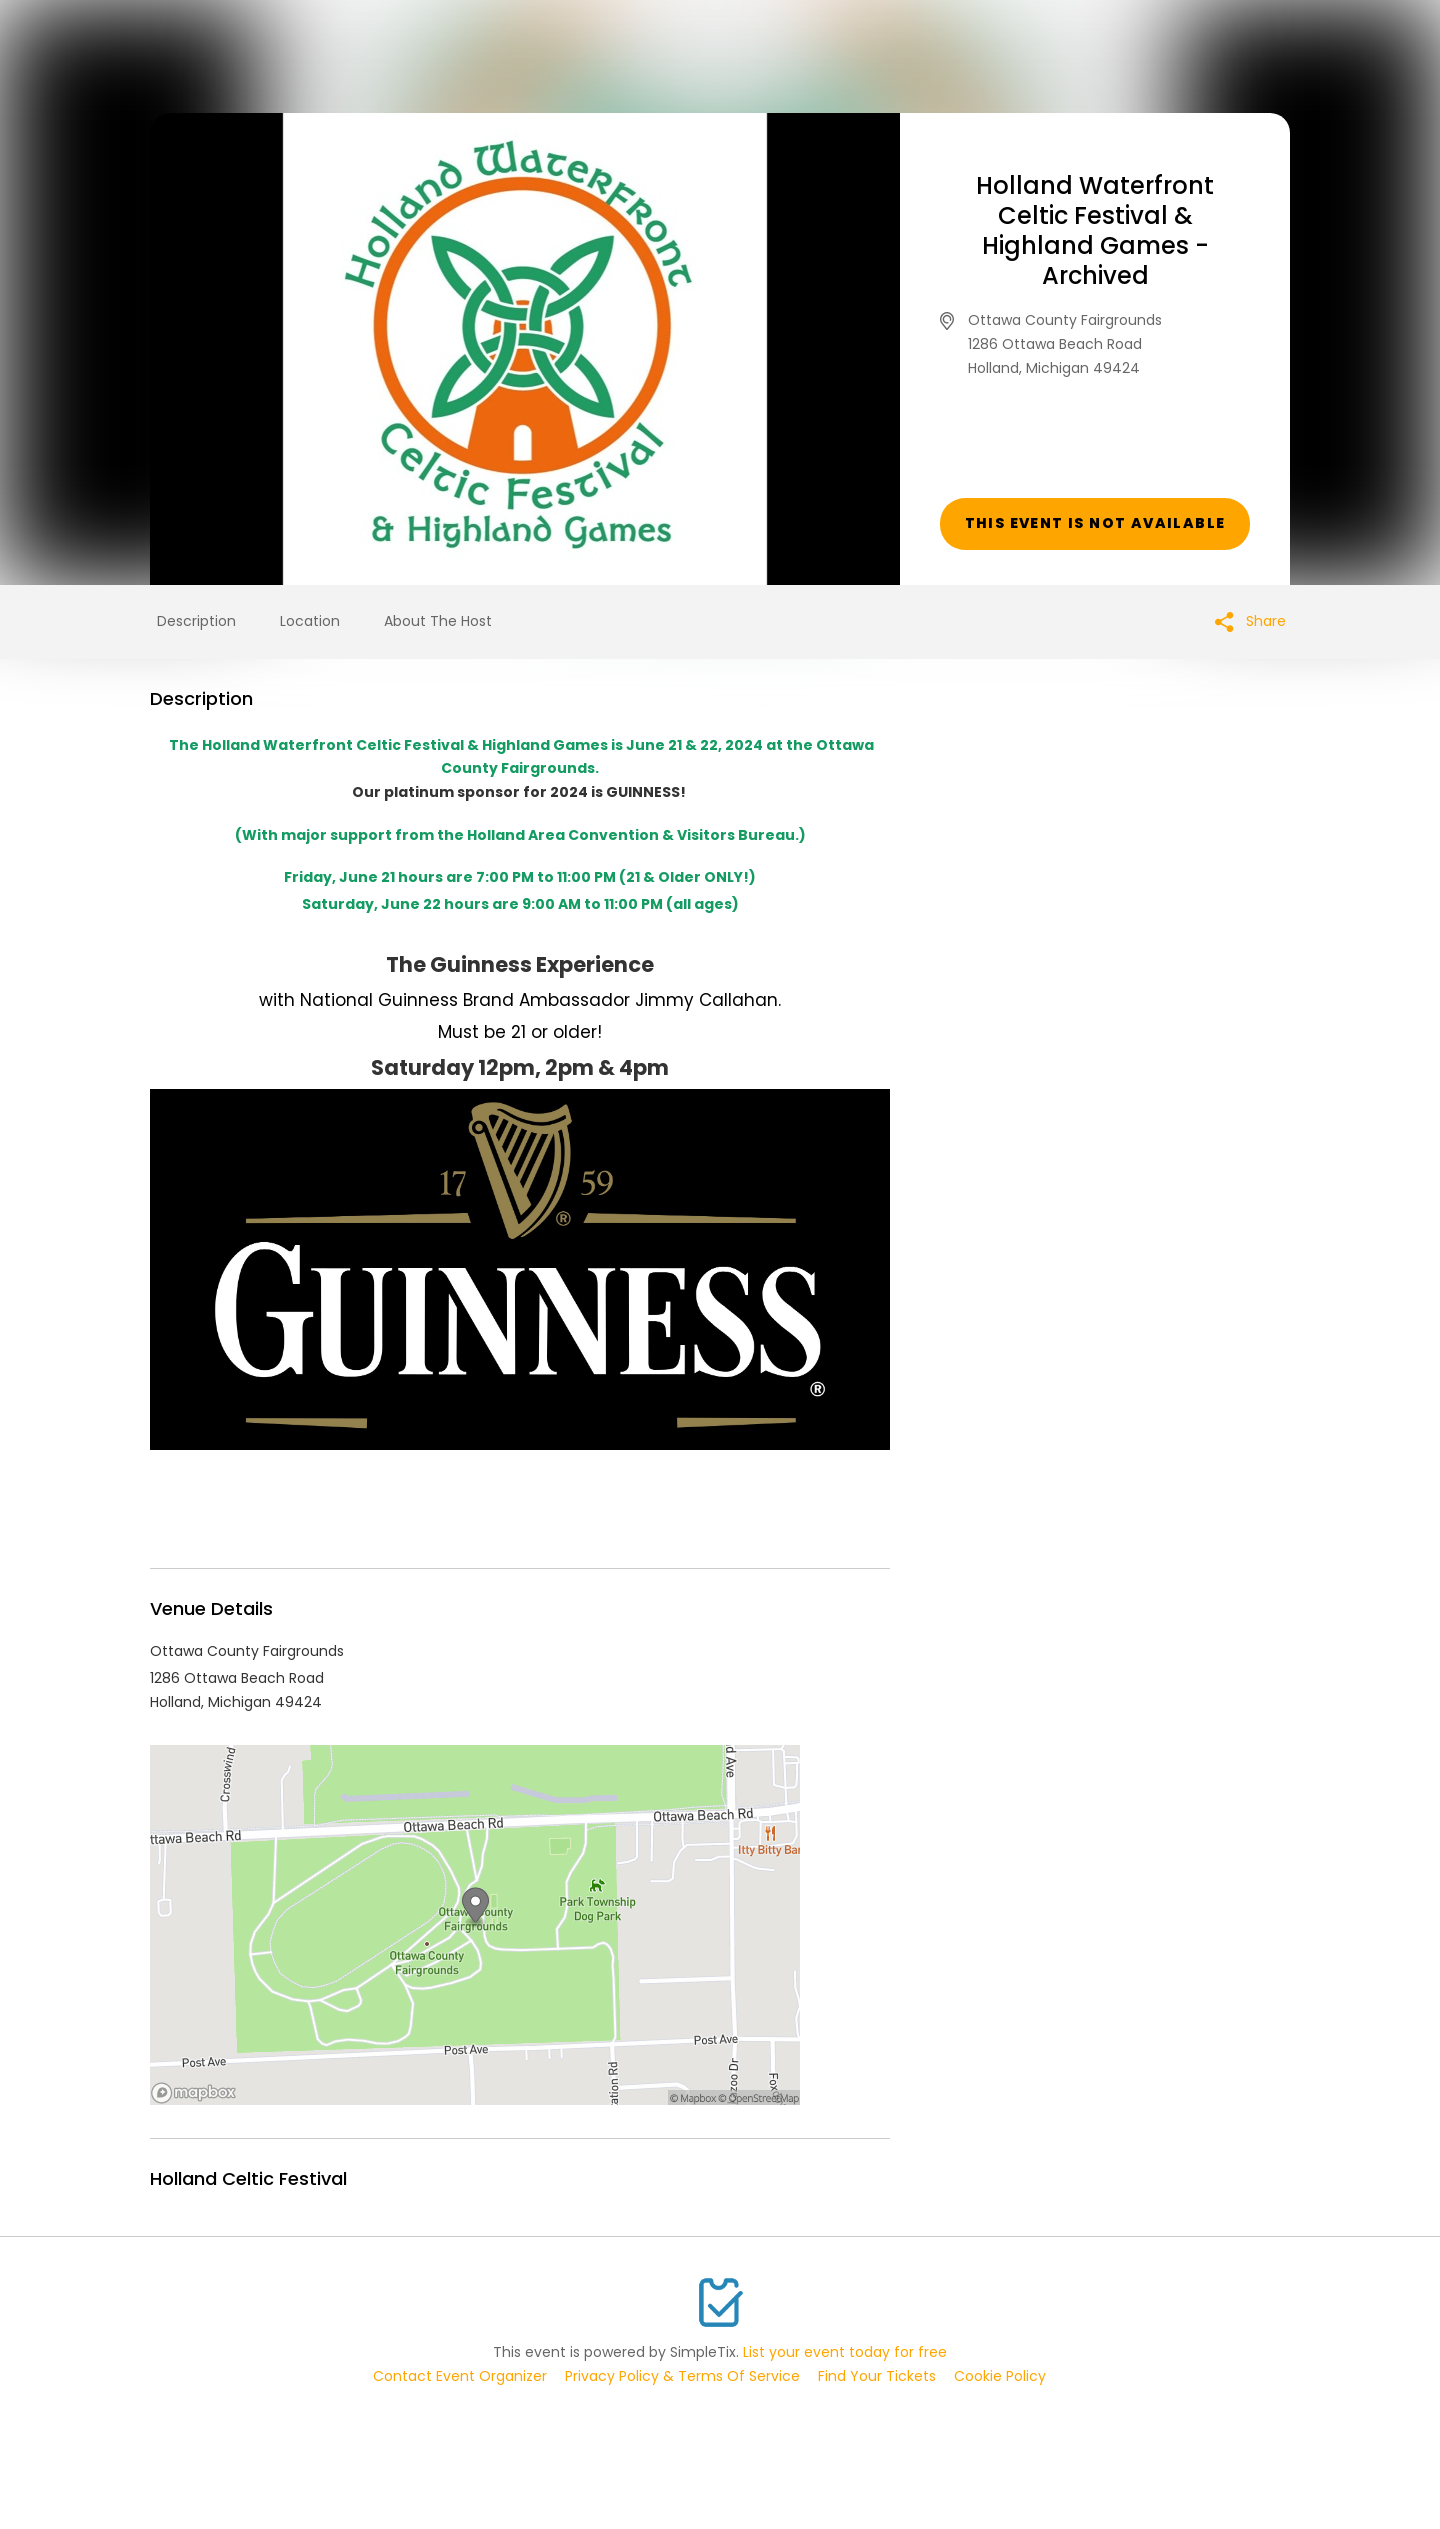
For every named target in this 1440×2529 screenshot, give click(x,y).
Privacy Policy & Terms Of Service (682, 2376)
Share (1250, 621)
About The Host (438, 621)
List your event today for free (845, 2352)
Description (196, 621)
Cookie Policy (1000, 2376)
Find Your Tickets (877, 2376)
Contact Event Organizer (460, 2376)
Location (310, 621)
